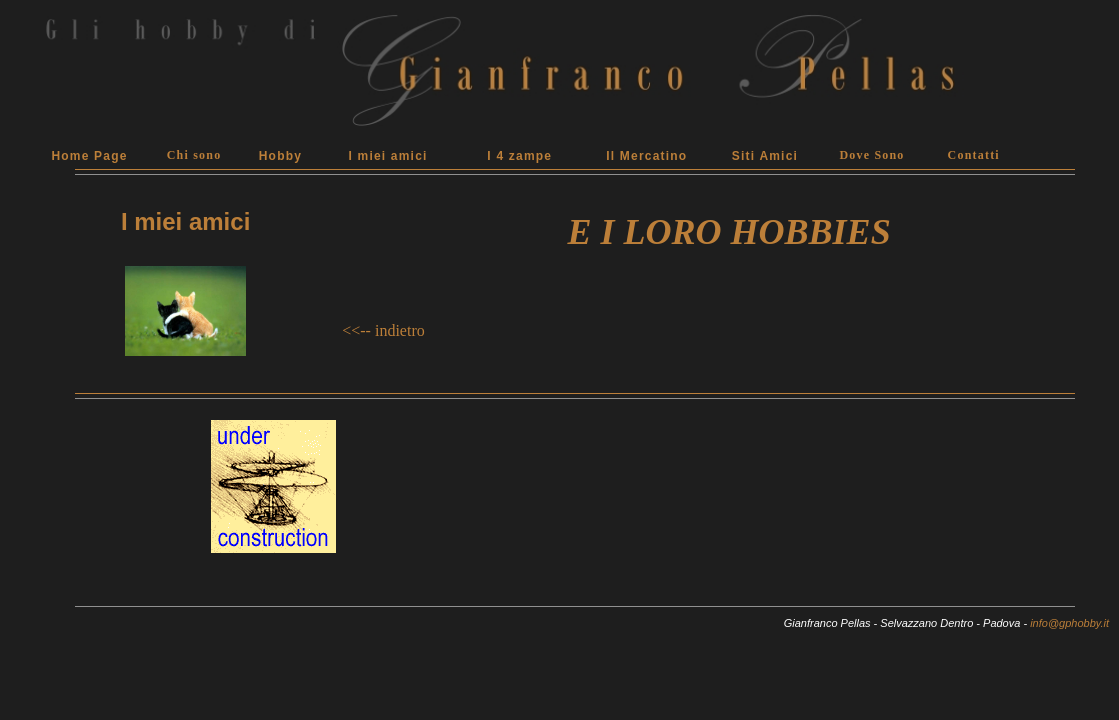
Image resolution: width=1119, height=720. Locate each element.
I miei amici (387, 156)
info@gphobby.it (1069, 623)
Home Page (89, 156)
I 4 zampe (519, 156)
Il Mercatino (646, 156)
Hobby (280, 156)
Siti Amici (765, 156)
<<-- (356, 330)
